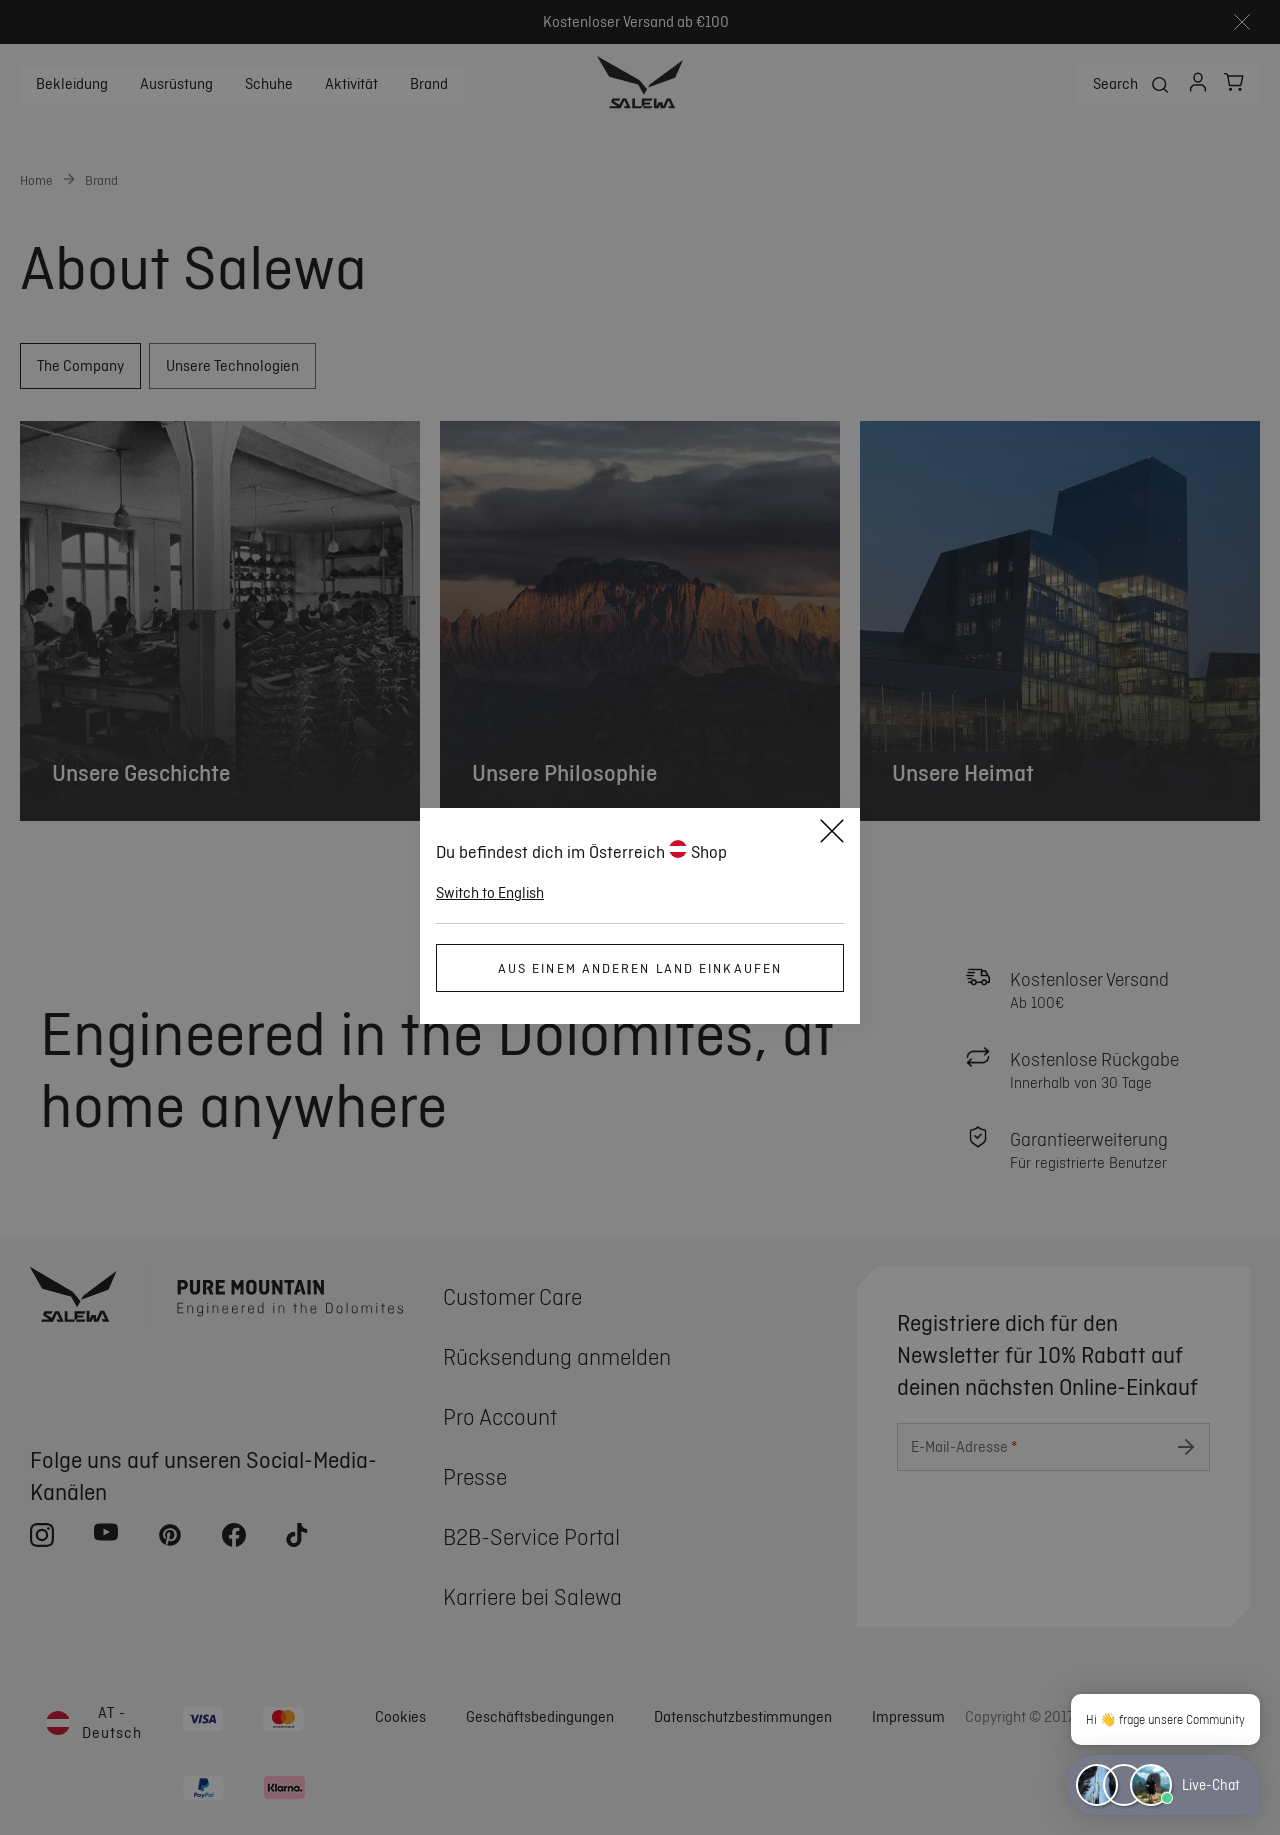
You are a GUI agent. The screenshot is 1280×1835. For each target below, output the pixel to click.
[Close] (832, 834)
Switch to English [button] (490, 893)
